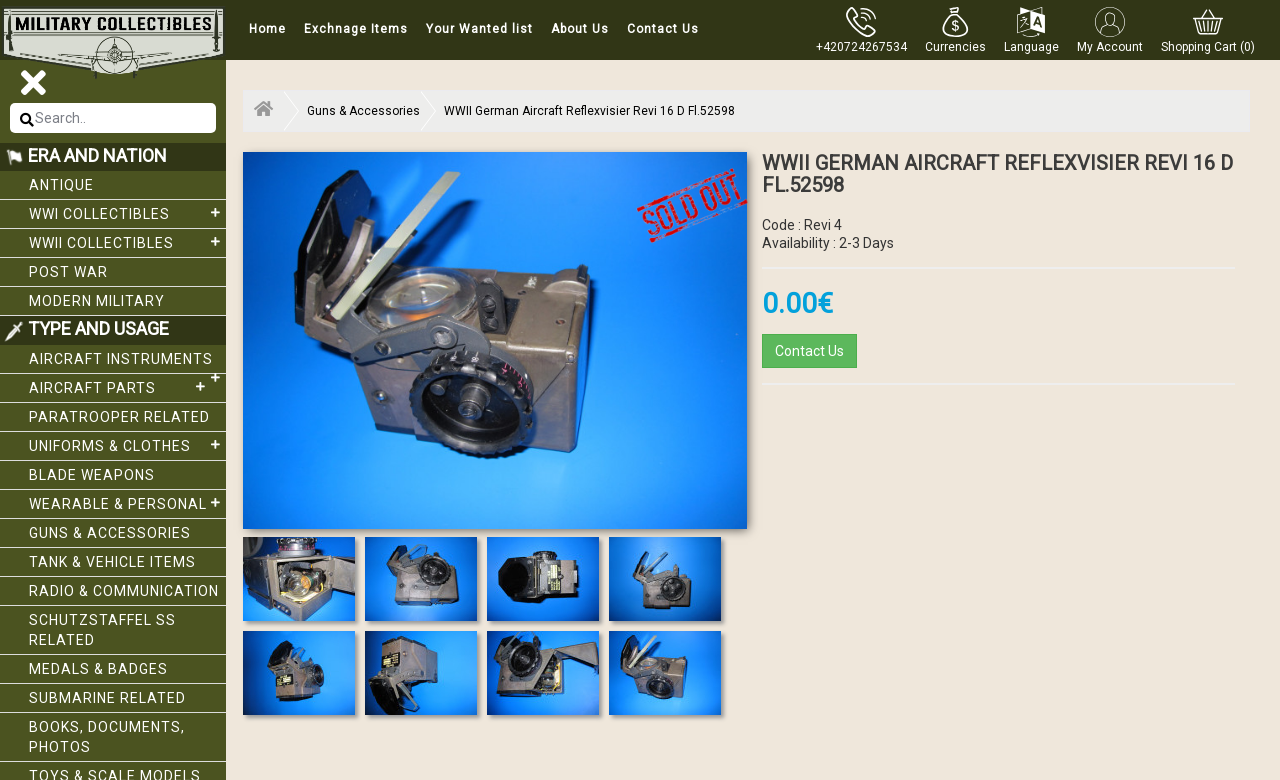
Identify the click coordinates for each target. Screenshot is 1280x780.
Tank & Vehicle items (112, 562)
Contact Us (663, 29)
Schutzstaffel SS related (102, 630)
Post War (68, 272)
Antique (61, 185)
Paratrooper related (119, 417)
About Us (580, 29)
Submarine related (107, 698)
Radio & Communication (124, 591)
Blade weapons (92, 475)
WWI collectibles (127, 213)
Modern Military (97, 301)
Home (267, 29)
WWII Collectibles (127, 242)
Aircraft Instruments (127, 362)
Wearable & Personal (127, 503)
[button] (955, 30)
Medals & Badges (98, 669)
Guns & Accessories (110, 533)
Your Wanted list (479, 29)
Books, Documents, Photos (107, 737)
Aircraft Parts (120, 387)
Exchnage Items (356, 29)
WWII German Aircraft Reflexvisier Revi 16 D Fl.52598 (589, 111)
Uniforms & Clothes (127, 445)
